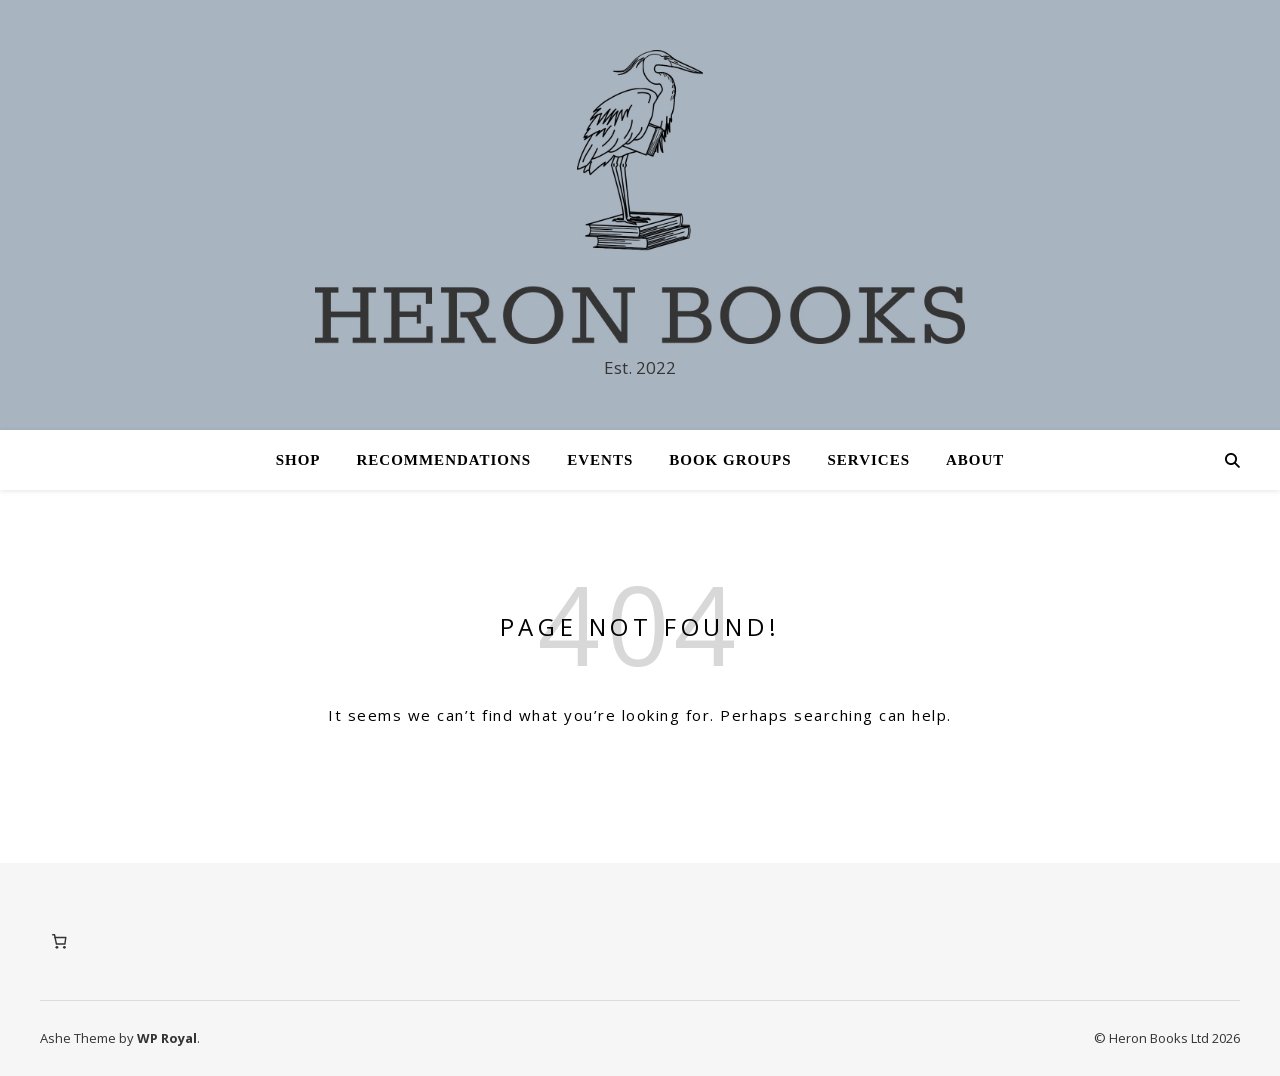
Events (600, 460)
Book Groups (730, 460)
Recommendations (443, 460)
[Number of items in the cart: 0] (59, 942)
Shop (298, 460)
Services (869, 460)
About (975, 460)
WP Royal (167, 1038)
